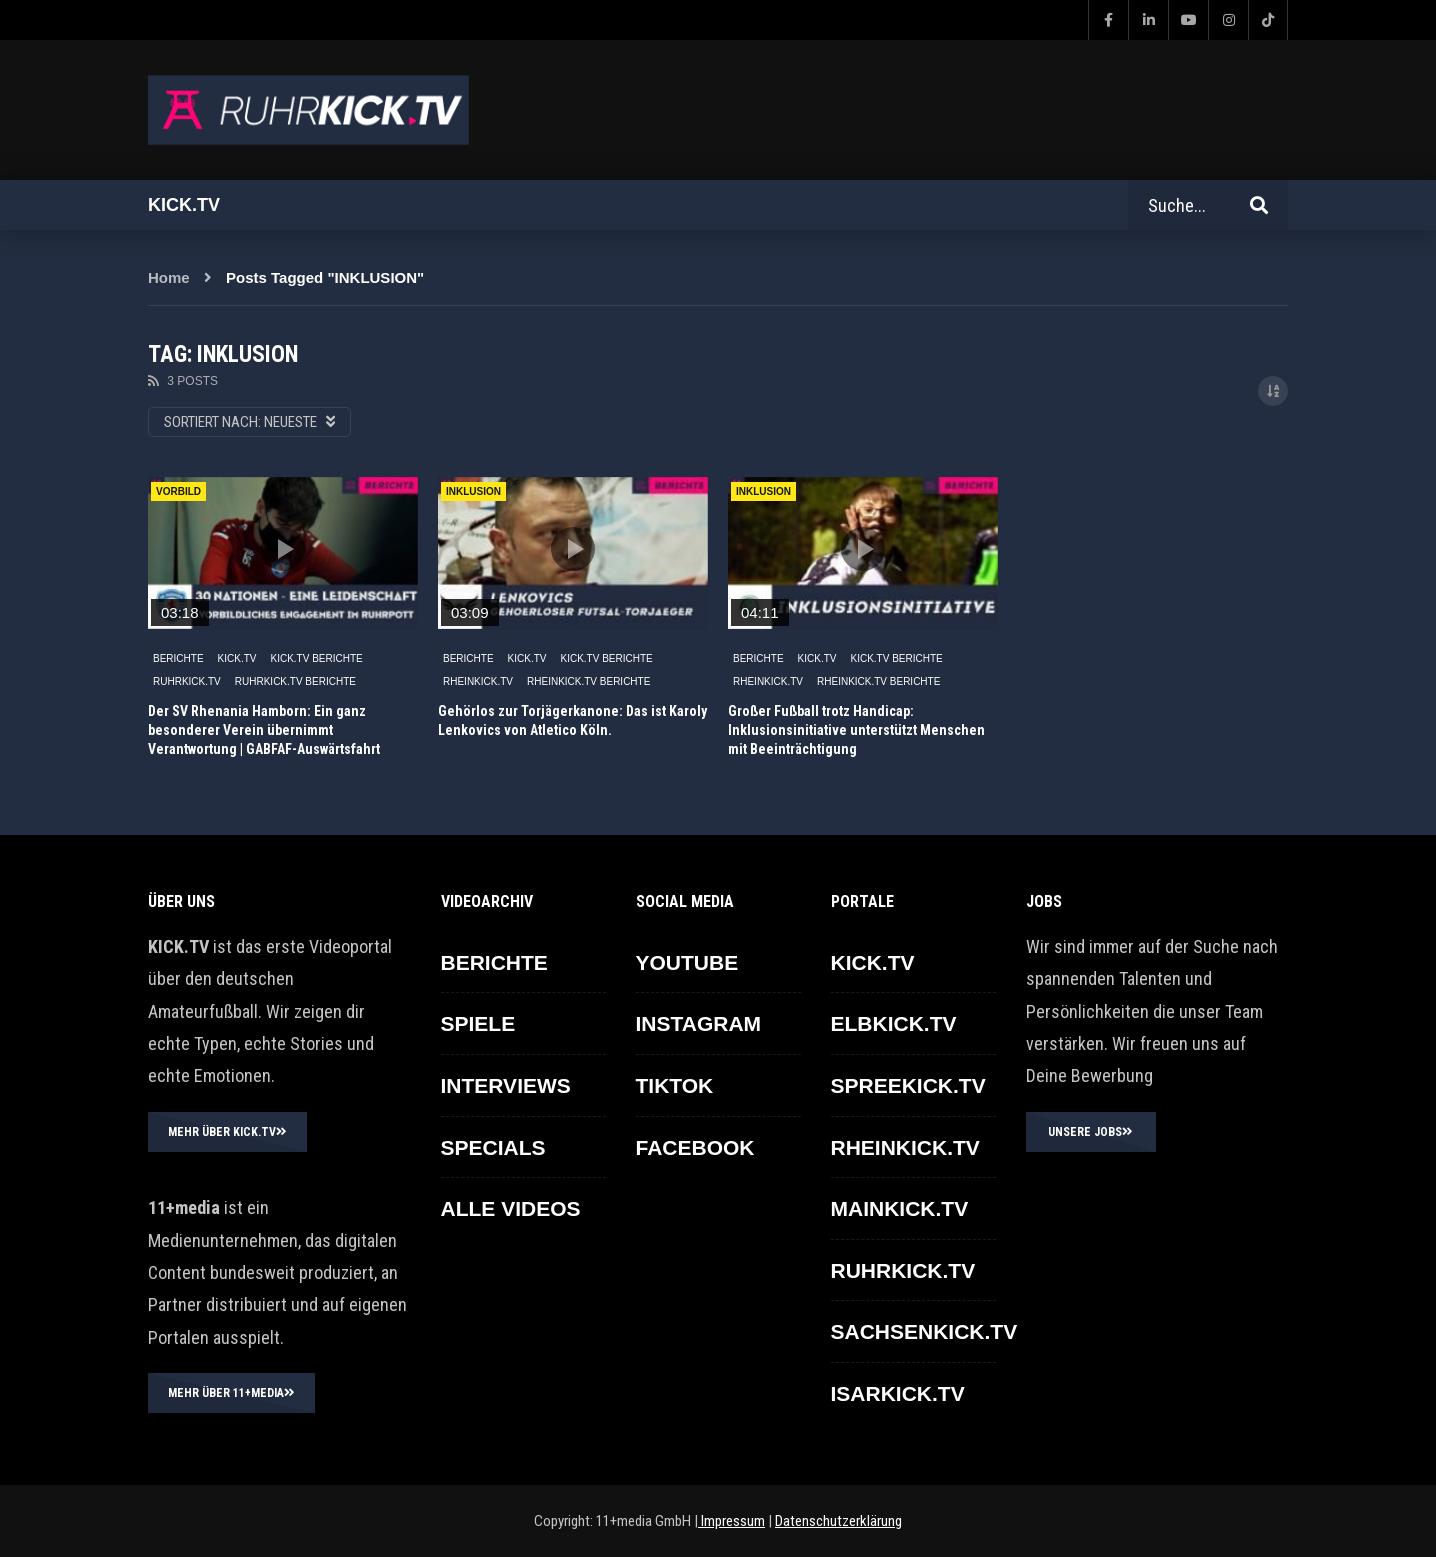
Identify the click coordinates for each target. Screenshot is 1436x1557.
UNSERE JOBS (1090, 1132)
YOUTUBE (687, 962)
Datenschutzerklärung (838, 1521)
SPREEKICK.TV (908, 1085)
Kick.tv (184, 205)
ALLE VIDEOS (511, 1208)
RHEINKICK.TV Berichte (588, 681)
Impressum (731, 1521)
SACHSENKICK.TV (924, 1331)
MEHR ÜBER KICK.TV (227, 1132)
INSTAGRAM (699, 1023)
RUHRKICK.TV (187, 681)
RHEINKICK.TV (478, 681)
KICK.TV (237, 658)
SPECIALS (493, 1147)
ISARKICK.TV (898, 1393)
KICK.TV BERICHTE (316, 658)
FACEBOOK (695, 1147)
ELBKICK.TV (894, 1023)
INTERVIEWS (506, 1085)
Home (169, 277)
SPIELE (478, 1023)
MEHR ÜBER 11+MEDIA (231, 1393)
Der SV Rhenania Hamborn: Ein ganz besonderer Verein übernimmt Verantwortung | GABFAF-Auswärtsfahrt (264, 730)
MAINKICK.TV (900, 1208)
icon (283, 549)
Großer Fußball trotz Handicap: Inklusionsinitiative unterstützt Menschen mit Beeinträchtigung (856, 730)
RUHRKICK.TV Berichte (295, 681)
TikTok (675, 1085)
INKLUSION (473, 491)
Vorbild (178, 491)
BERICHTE (178, 658)
